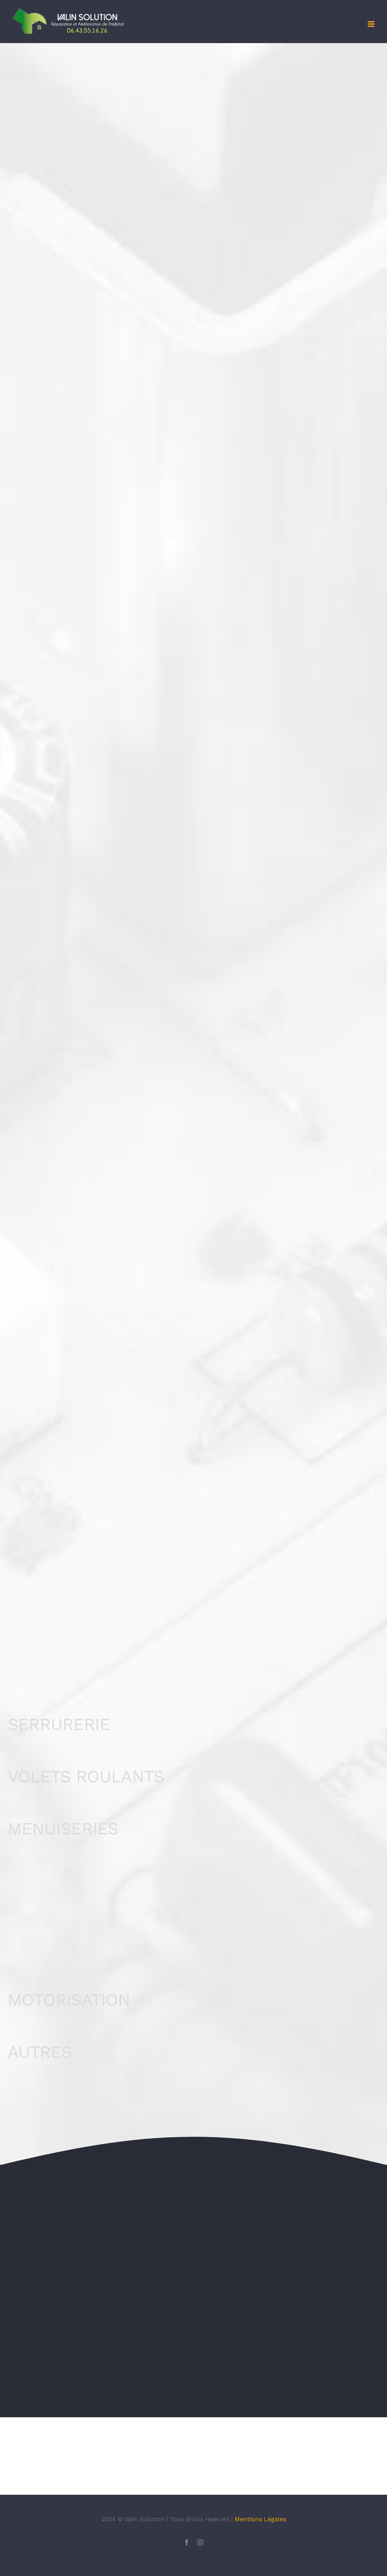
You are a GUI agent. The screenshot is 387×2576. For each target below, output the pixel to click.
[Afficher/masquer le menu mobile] (372, 24)
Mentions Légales (260, 2542)
